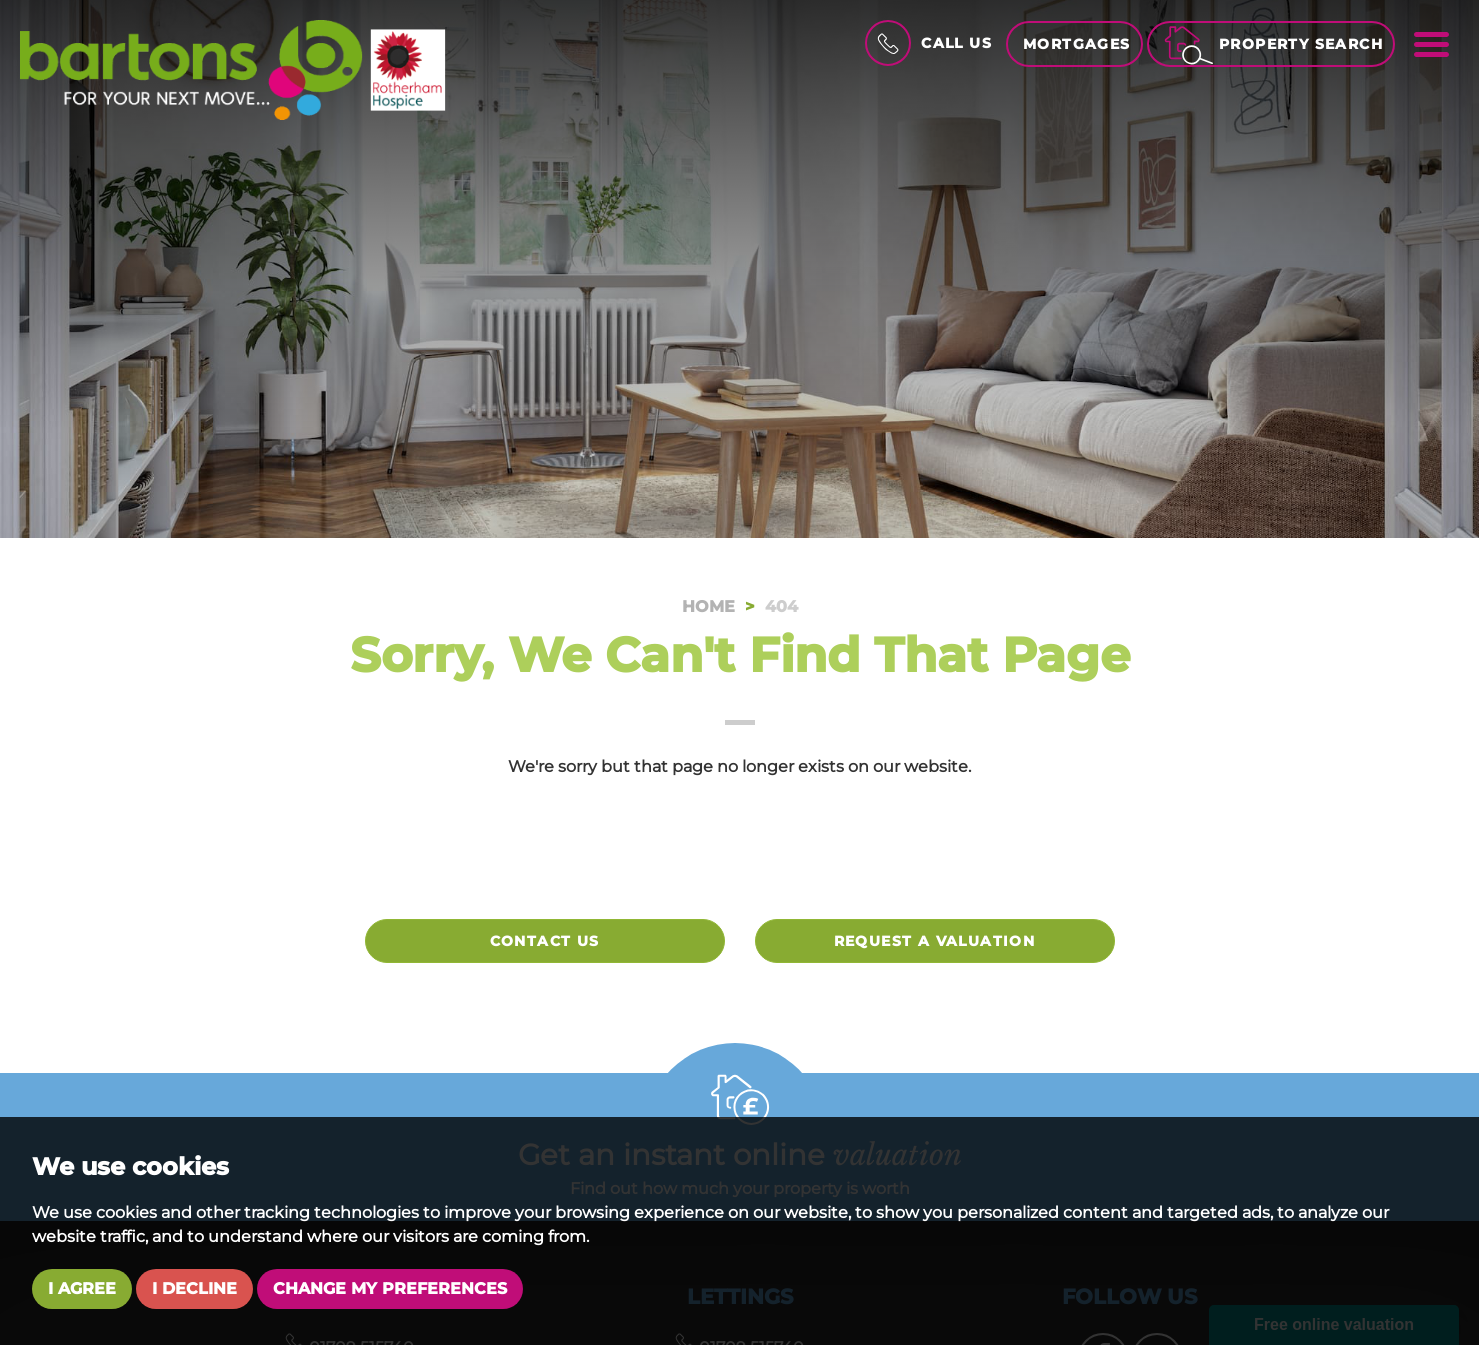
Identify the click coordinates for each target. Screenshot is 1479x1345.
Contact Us (545, 941)
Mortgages (1077, 44)
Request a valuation (935, 941)
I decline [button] (194, 1288)
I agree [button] (82, 1288)
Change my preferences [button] (390, 1288)
